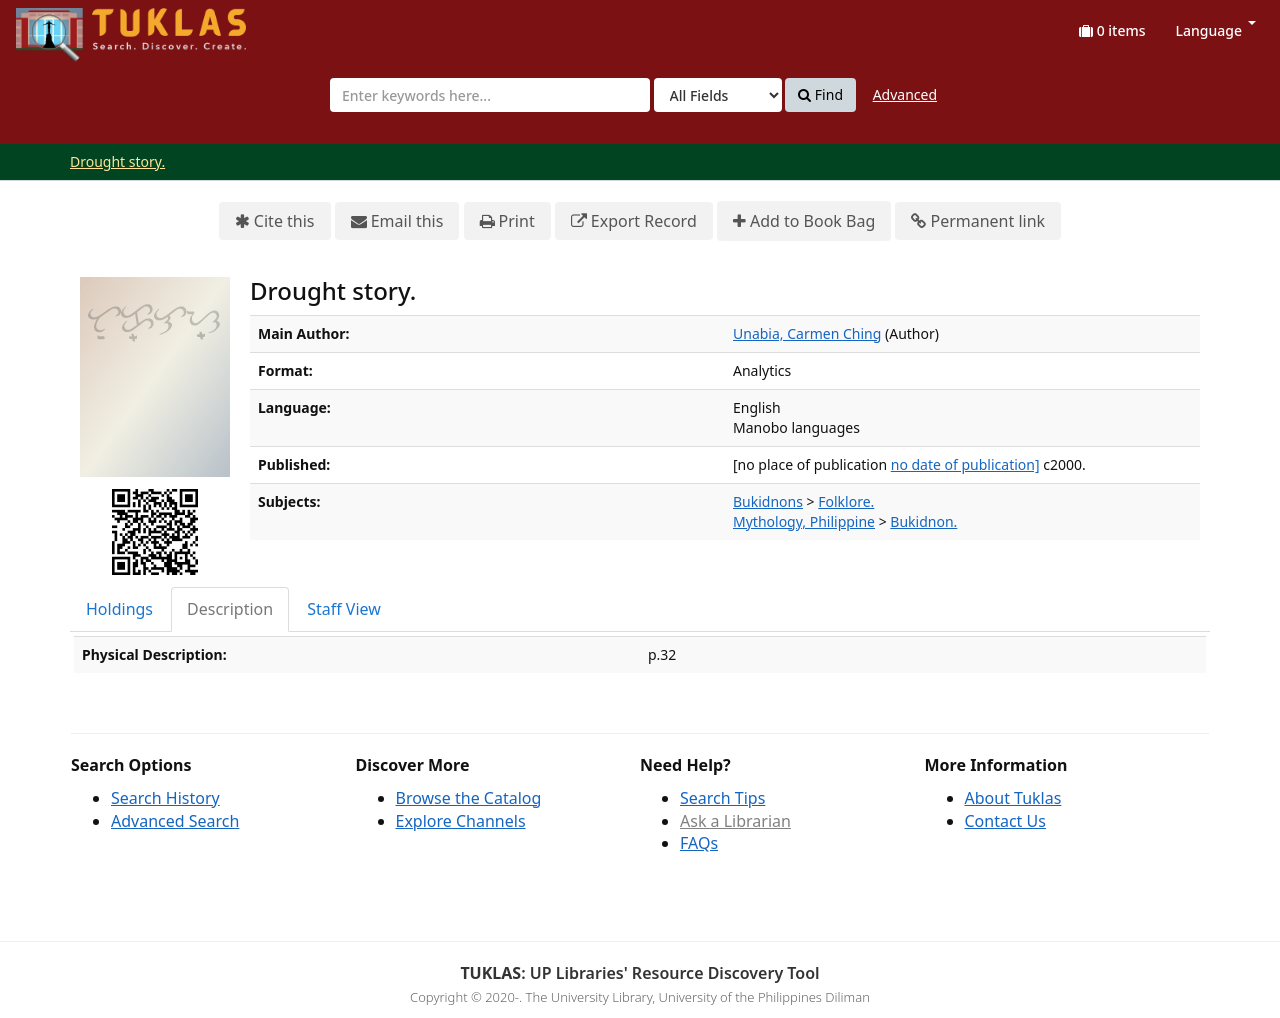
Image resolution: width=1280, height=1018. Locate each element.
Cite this (275, 221)
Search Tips (722, 798)
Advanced (905, 94)
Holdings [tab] (119, 609)
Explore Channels (461, 821)
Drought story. (117, 161)
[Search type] (718, 95)
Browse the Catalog (469, 798)
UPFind (65, 25)
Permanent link (978, 221)
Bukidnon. (923, 521)
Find (820, 95)
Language (1216, 30)
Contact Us (1005, 821)
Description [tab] (230, 609)
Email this (397, 221)
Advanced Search (175, 821)
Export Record (634, 221)
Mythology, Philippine (804, 521)
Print (507, 221)
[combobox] (490, 95)
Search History (165, 798)
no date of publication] (965, 464)
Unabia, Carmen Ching (807, 333)
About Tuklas (1013, 798)
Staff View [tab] (344, 609)
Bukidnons (768, 501)
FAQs (699, 843)
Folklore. (846, 501)
